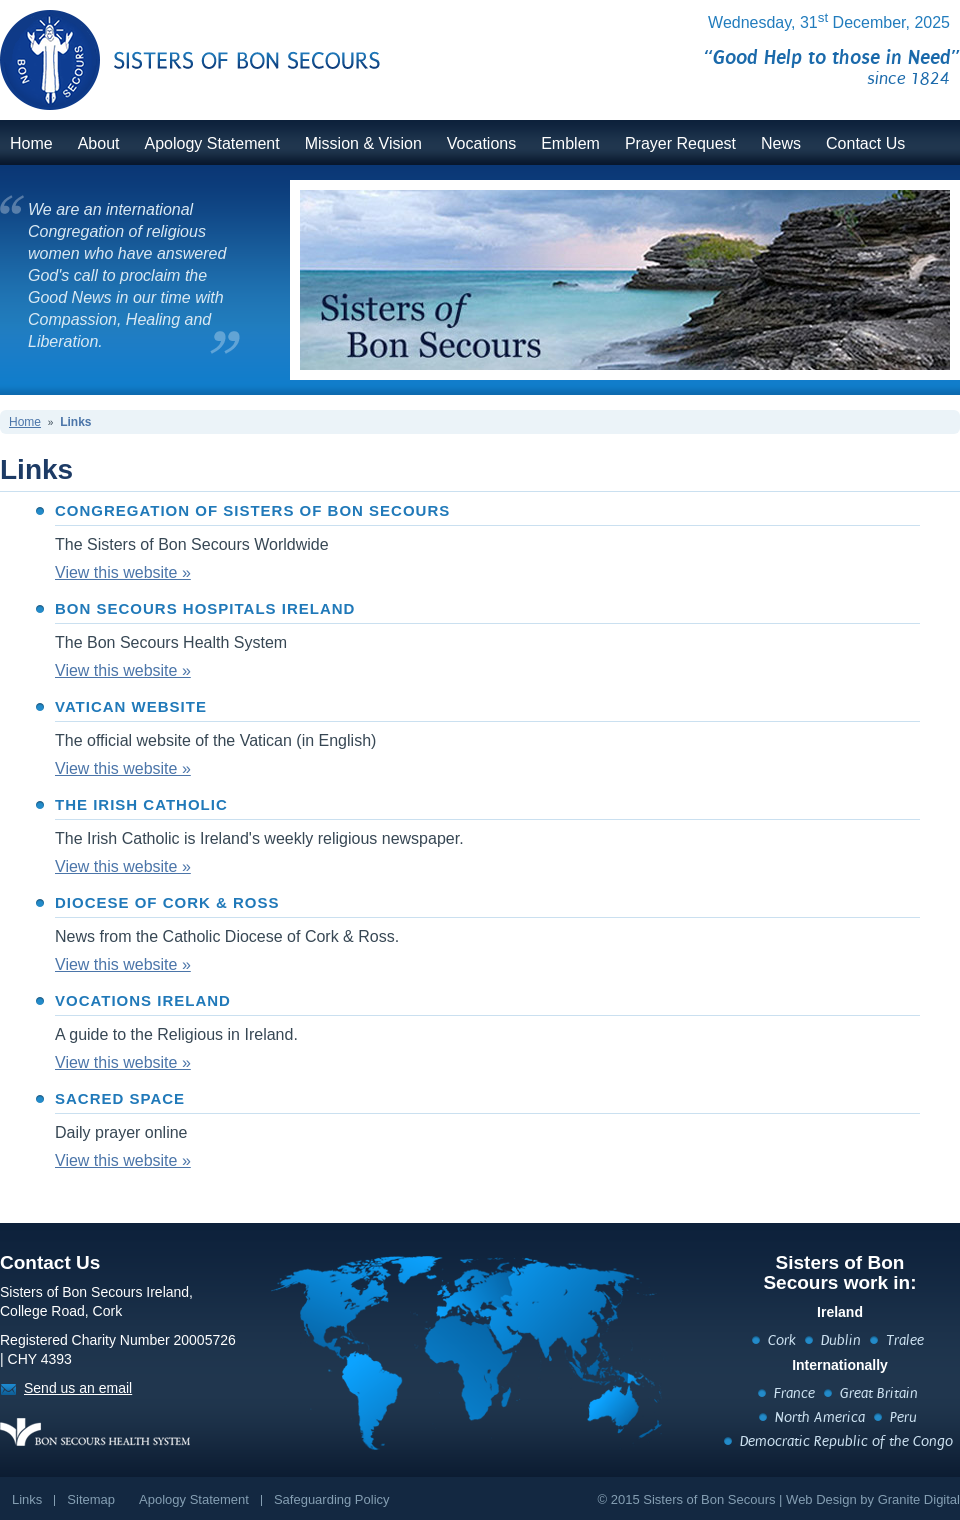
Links (75, 422)
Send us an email (78, 1388)
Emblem (570, 143)
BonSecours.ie (168, 47)
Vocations (481, 143)
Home (31, 143)
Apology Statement (212, 143)
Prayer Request (680, 143)
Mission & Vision (363, 143)
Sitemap (91, 1499)
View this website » (123, 572)
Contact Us (865, 143)
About (99, 143)
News (781, 143)
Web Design (821, 1499)
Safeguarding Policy (332, 1499)
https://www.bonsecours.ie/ (95, 1432)
